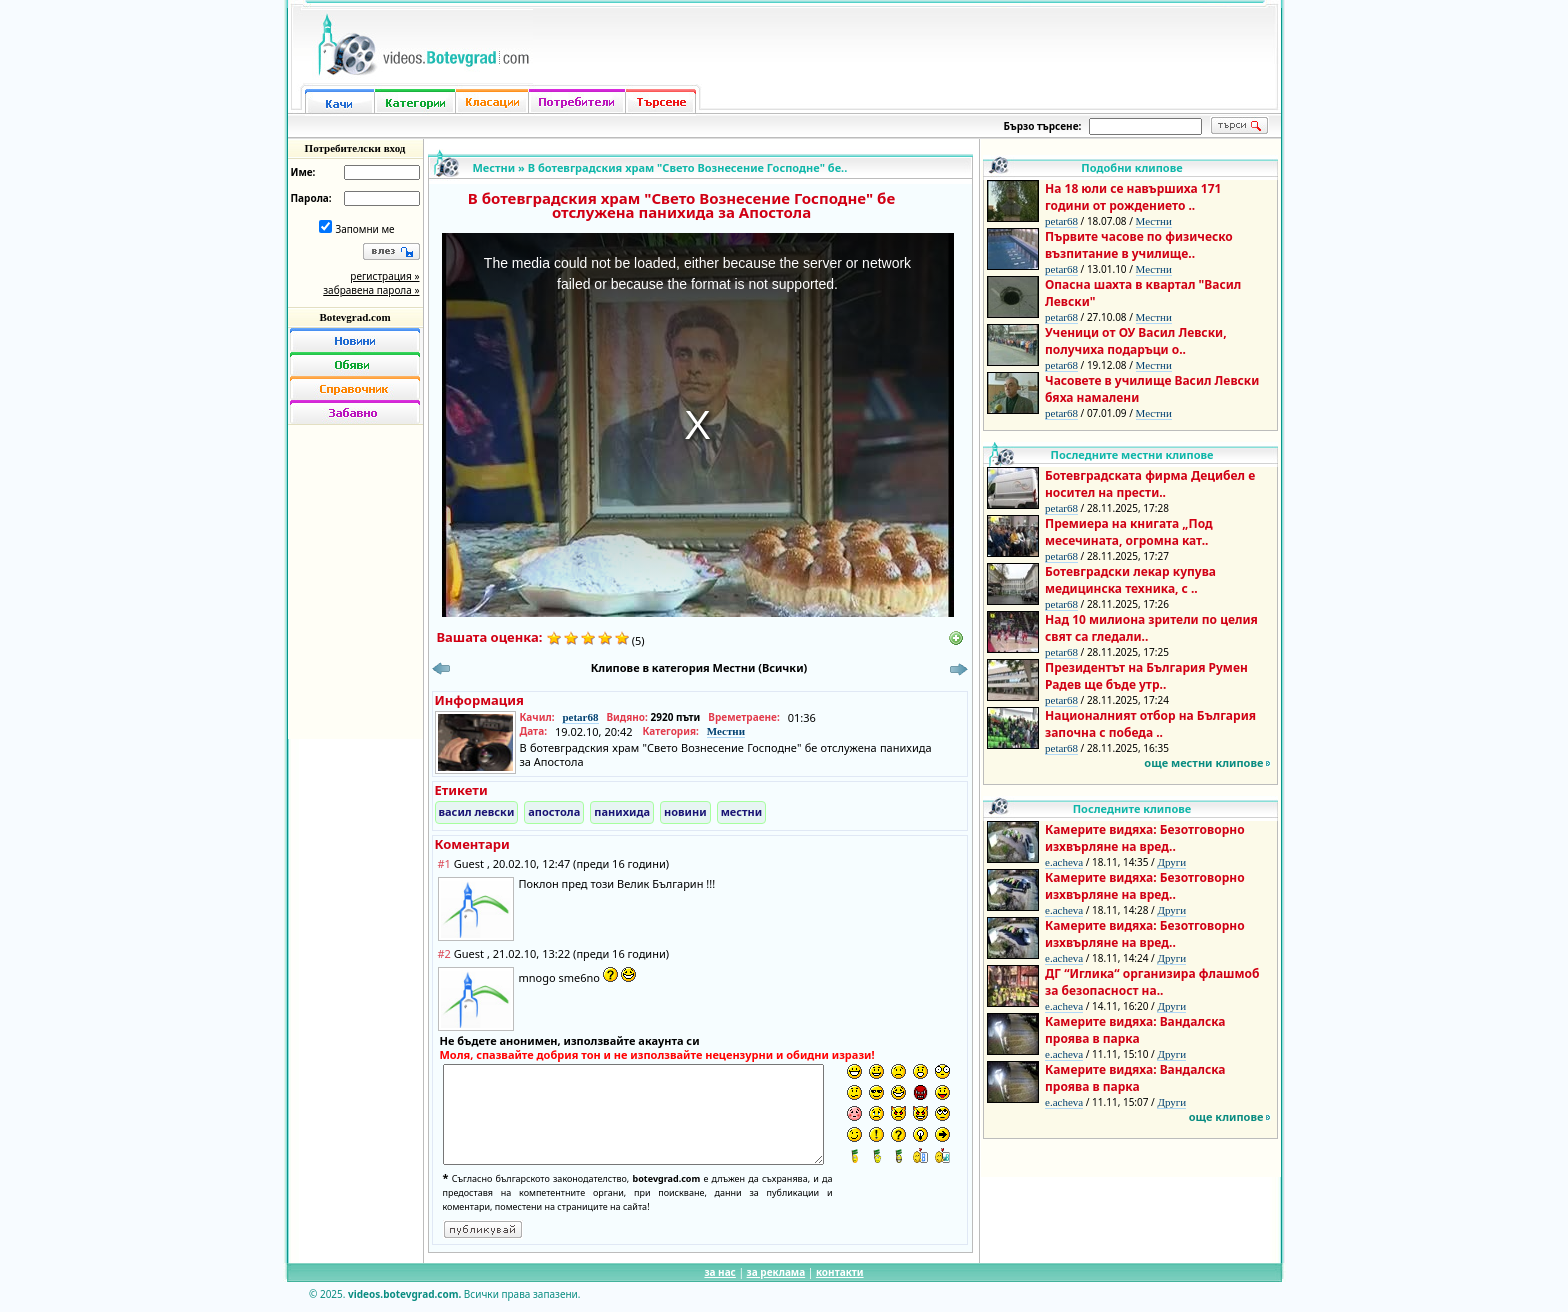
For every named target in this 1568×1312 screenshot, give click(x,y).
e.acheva (1064, 862)
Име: (303, 172)
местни (742, 811)
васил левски (477, 811)
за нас (719, 1272)
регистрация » (384, 276)
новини (685, 811)
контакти (840, 1272)
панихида (622, 811)
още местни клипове (1203, 762)
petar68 (580, 717)
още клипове (1226, 1116)
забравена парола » (371, 290)
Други (1171, 862)
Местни (494, 167)
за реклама (776, 1272)
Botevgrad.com (354, 317)
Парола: (311, 198)
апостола (554, 811)
